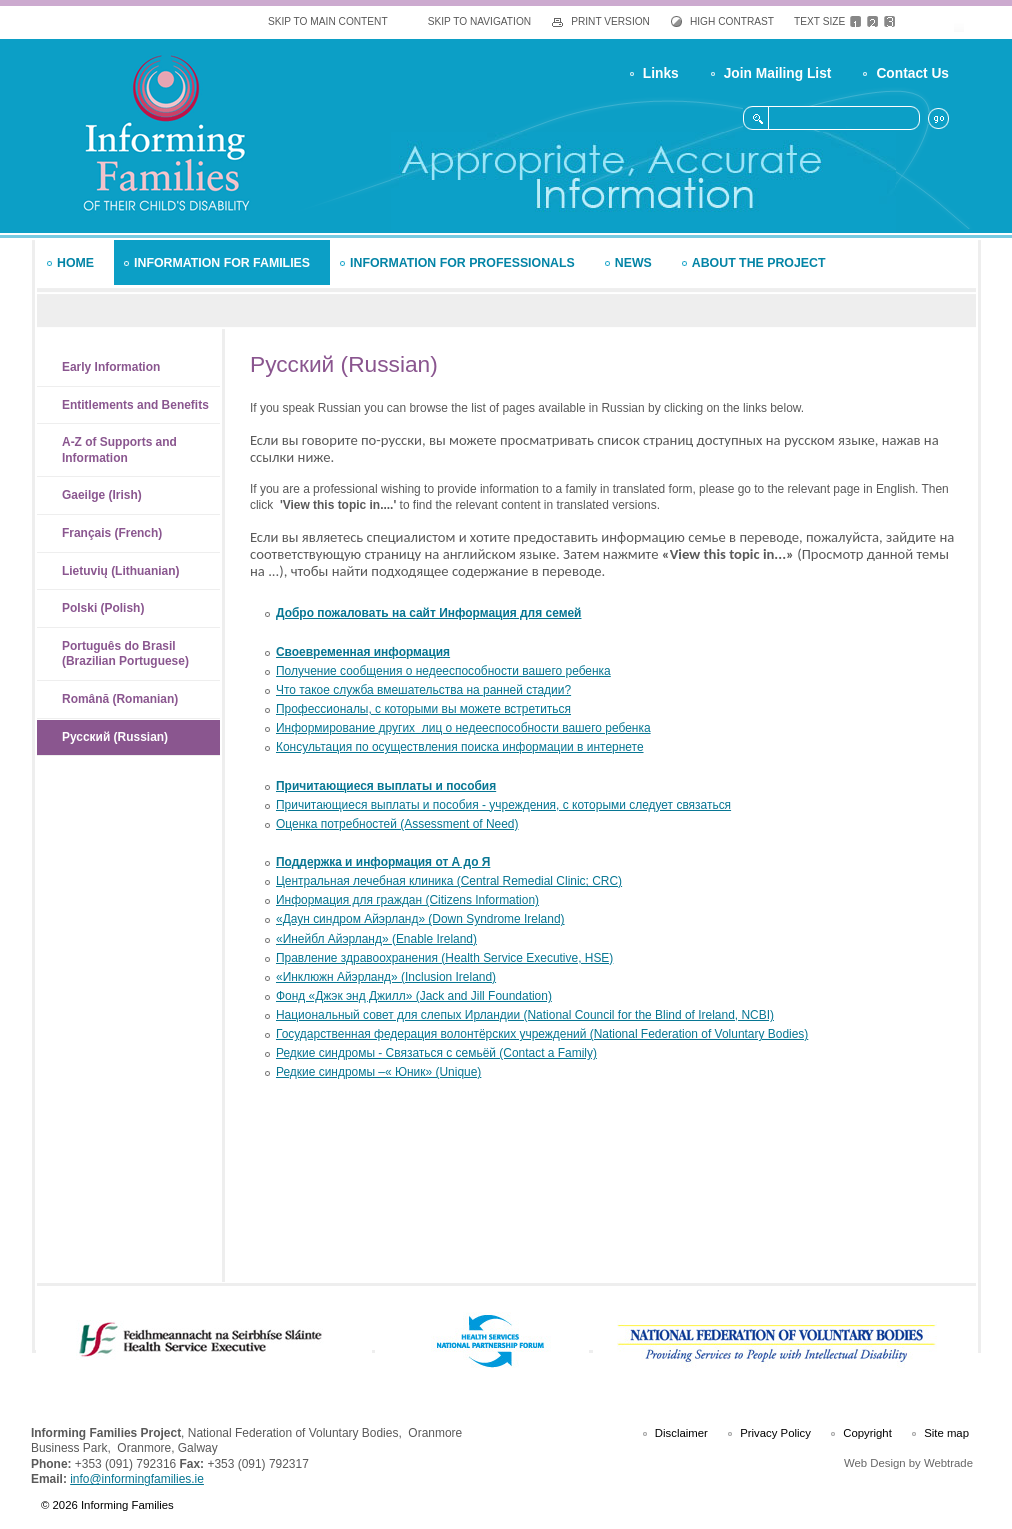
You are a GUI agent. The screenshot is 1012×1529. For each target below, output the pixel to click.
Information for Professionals (462, 263)
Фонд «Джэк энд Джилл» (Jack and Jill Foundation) (414, 996)
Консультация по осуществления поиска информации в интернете (460, 747)
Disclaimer (681, 1433)
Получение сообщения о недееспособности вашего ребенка (443, 671)
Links (661, 73)
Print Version (610, 21)
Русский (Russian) (115, 737)
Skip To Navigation (479, 21)
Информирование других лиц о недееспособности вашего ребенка (463, 728)
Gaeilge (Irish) (102, 495)
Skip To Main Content (328, 21)
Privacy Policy (775, 1433)
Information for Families (222, 263)
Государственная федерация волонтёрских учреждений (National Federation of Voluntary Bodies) (542, 1034)
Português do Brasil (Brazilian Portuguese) (125, 654)
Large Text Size (889, 22)
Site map (946, 1433)
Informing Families (165, 132)
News (633, 263)
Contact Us (912, 73)
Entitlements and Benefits (135, 405)
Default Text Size (855, 22)
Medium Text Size (872, 22)
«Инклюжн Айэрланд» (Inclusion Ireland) (386, 977)
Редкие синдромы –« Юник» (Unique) (378, 1072)
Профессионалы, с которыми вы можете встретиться (423, 709)
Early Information (111, 367)
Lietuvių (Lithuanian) (121, 571)
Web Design (875, 1463)
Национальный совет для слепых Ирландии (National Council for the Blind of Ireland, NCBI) (525, 1015)
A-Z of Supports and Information (119, 450)
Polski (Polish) (103, 608)
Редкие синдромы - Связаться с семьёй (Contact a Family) (436, 1053)
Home (75, 263)
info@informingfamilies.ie (137, 1479)
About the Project (759, 263)
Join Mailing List (778, 73)
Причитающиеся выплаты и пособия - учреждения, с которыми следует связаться (503, 805)
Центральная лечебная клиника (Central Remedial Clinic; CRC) (449, 881)
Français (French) (112, 533)
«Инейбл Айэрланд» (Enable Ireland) (376, 939)
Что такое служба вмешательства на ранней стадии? (423, 690)
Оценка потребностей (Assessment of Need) (397, 824)
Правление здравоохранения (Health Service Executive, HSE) (444, 958)
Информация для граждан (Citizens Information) (407, 900)
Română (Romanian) (120, 699)
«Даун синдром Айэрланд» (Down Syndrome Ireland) (420, 919)
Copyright (867, 1433)
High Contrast (732, 21)
